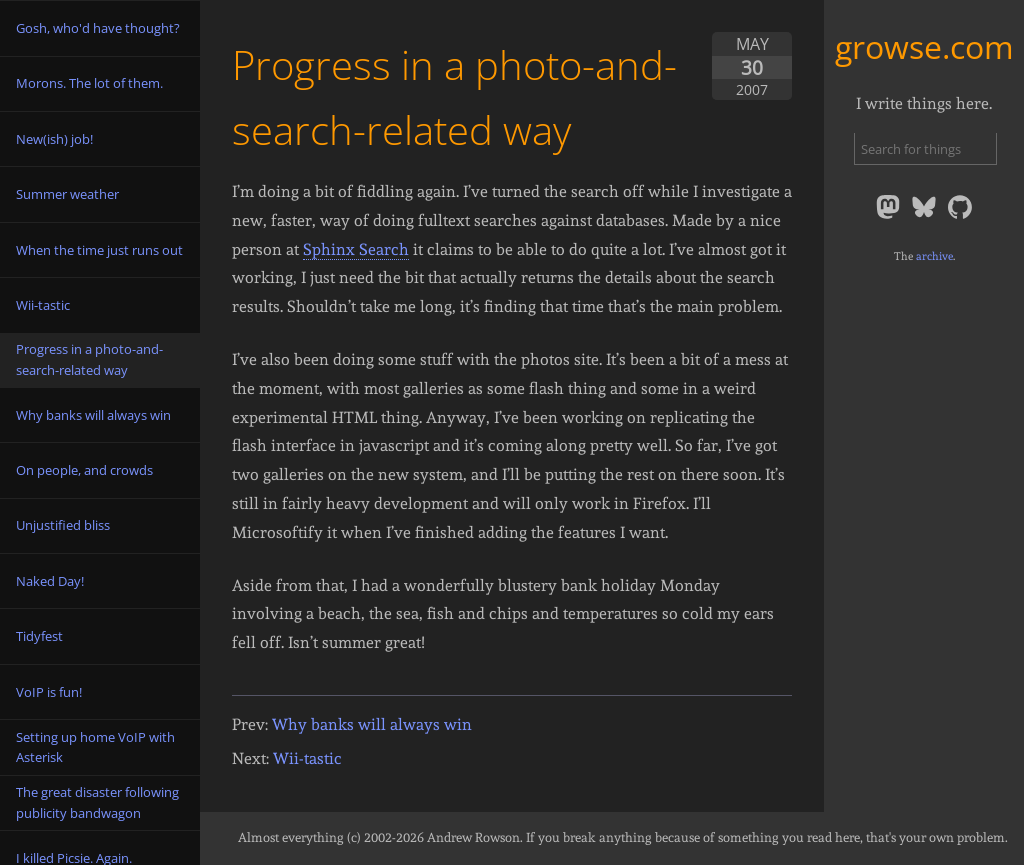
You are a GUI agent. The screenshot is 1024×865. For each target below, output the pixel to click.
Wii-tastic (307, 758)
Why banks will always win (372, 724)
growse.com (924, 46)
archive (934, 256)
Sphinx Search (356, 249)
